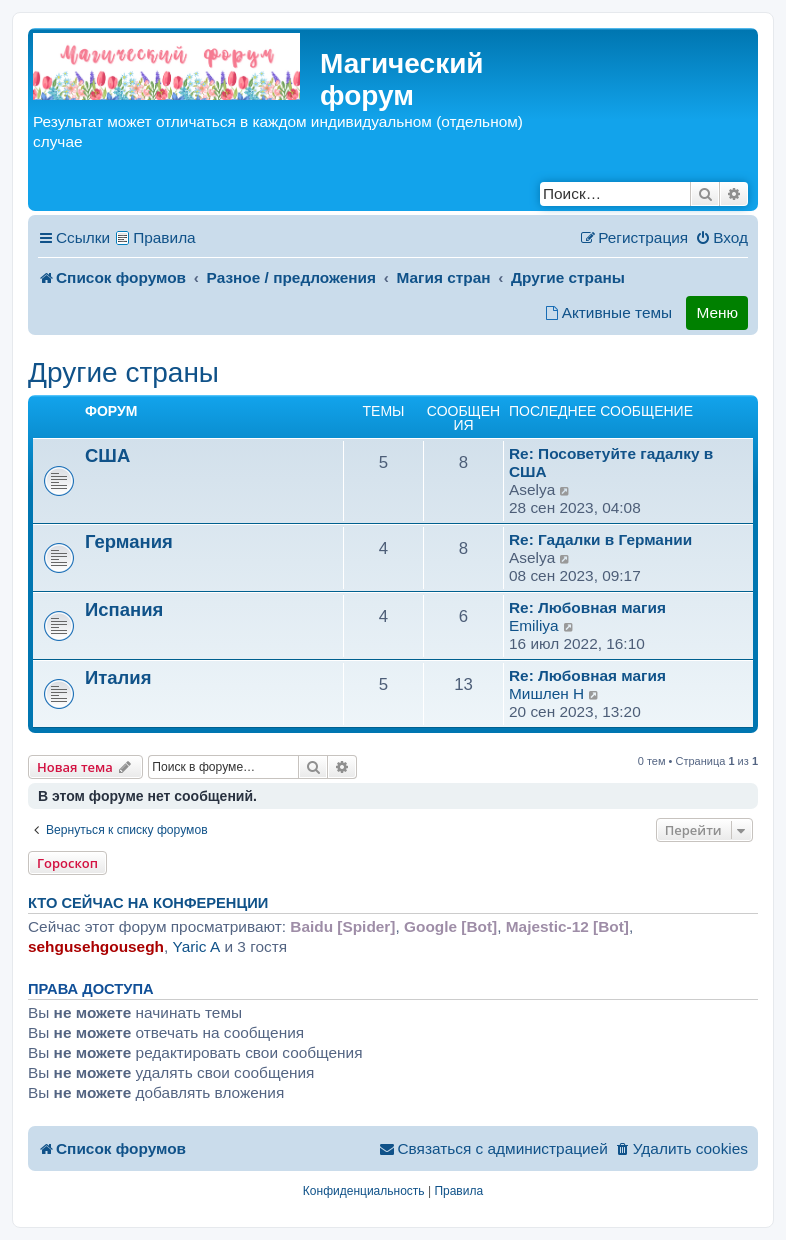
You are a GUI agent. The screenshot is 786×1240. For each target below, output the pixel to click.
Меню (717, 312)
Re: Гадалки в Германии (600, 539)
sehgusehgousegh (96, 946)
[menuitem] (721, 238)
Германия (129, 541)
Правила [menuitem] (164, 237)
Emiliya (534, 625)
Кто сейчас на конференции (148, 903)
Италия (118, 677)
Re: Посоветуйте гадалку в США (611, 462)
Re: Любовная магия (587, 607)
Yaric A (197, 946)
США (107, 455)
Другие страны (123, 372)
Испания (124, 609)
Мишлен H (546, 693)
